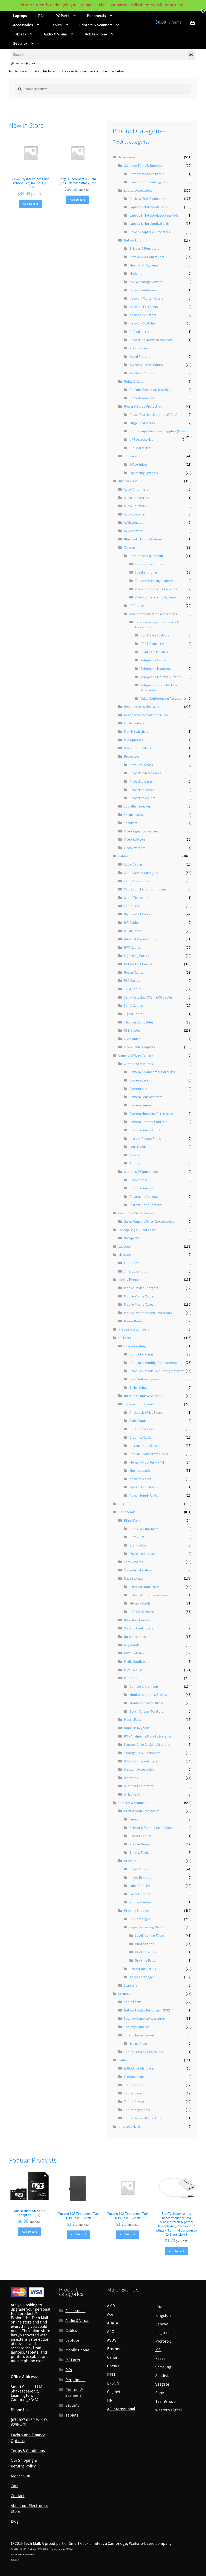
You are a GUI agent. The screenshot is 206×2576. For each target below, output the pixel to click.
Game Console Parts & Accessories (149, 1221)
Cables (56, 24)
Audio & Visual (55, 34)
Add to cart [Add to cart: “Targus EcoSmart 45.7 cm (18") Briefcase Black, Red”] (77, 200)
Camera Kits (138, 1088)
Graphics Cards (140, 1437)
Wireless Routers (141, 373)
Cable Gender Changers (141, 872)
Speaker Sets (133, 814)
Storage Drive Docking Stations (147, 1744)
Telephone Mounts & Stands (161, 677)
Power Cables (134, 972)
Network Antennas (143, 290)
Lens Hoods (137, 1146)
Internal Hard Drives (144, 1445)
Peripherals (96, 15)
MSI (158, 2349)
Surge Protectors (142, 423)
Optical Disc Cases (142, 1553)
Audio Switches (135, 514)
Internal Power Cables (140, 939)
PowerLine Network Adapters (151, 340)
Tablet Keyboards (137, 2110)
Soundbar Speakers (138, 806)
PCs (41, 15)
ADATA (112, 2322)
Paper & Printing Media (146, 1927)
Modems (135, 273)
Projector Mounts (142, 798)
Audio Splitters (135, 506)
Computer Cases (141, 1354)
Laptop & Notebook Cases (148, 207)
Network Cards (140, 1479)
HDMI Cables (133, 931)
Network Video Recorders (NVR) (147, 2010)
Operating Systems (143, 473)
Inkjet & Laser (139, 1869)
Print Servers (139, 348)
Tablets (19, 34)
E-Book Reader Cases (139, 2068)
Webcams (131, 1778)
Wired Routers (139, 356)
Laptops (20, 15)
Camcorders (138, 1180)
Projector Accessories (145, 773)
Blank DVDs (137, 1545)
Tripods (135, 1163)
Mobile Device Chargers (141, 1288)
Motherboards (140, 1470)
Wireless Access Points (146, 365)
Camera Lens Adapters (145, 1097)
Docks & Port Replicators (147, 198)
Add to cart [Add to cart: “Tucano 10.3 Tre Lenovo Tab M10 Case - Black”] (78, 2234)
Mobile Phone (96, 34)
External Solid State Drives (149, 1595)
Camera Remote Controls (148, 1122)
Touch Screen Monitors (146, 1711)
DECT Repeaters (152, 643)
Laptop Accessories (138, 190)
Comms (129, 547)
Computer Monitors (144, 1686)
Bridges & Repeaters (144, 248)
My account (21, 2475)
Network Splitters (142, 315)
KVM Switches (134, 1653)
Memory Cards (139, 1603)
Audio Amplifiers (136, 489)
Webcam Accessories (139, 1769)
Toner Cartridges (141, 1977)
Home (19, 63)
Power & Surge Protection (143, 406)
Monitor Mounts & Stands (148, 1694)
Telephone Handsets (155, 668)
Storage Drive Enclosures (142, 1753)
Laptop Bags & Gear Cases (137, 1230)
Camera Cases (139, 1080)
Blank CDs (136, 1537)
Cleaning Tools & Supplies (143, 165)
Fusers (134, 1819)
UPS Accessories (141, 439)
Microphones (133, 740)
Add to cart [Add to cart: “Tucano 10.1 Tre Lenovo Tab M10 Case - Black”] (127, 2234)
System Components (139, 1404)
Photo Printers (140, 1902)
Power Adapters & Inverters (149, 232)
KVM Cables (132, 947)
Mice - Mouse (133, 1670)
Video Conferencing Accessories (163, 698)
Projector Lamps (141, 790)
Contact (18, 2495)
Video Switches (135, 848)
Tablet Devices (134, 2101)
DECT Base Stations (155, 635)
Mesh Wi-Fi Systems (143, 265)
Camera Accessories (138, 1064)
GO (191, 54)
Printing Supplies (136, 1910)
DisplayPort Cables (138, 914)
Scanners (130, 1985)
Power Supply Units (143, 1495)
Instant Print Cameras (146, 1205)
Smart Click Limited (86, 2543)
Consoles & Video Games (136, 1213)
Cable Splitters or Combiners (145, 889)
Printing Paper (146, 1960)
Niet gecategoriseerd (133, 1329)
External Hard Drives (144, 1587)
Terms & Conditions (28, 2450)
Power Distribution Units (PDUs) (153, 414)
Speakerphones (146, 572)
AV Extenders (133, 522)
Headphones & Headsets (142, 706)
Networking (132, 240)
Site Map (14, 2559)
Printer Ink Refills (142, 1969)
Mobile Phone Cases (138, 1304)
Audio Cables (133, 864)
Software (130, 456)
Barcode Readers (141, 398)
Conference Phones (149, 564)
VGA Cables (132, 1039)
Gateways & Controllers (146, 257)
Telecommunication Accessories (153, 614)
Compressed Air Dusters (146, 174)
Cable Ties (131, 906)
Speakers (130, 823)
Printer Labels (145, 1952)
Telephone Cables (153, 660)
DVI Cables (131, 922)
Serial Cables (133, 1005)
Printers (130, 1861)
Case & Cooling (135, 1346)
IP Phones (137, 605)
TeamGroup (165, 2401)
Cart (14, 2485)
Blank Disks (132, 1520)
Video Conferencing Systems (156, 597)
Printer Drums (140, 1844)
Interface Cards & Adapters (143, 1396)
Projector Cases (141, 781)
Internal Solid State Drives (148, 1454)
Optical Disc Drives (143, 1487)
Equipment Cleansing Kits (148, 182)
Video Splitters (135, 839)
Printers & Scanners (95, 24)
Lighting (124, 1254)
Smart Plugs (138, 2043)
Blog (14, 2521)
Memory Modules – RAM (146, 1462)
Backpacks (131, 1238)
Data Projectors (141, 765)
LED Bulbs (131, 1263)
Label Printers (140, 1885)
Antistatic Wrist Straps (146, 1412)
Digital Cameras (141, 1188)
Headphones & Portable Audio (146, 715)
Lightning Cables (136, 955)
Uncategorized (129, 2126)
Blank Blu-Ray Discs (143, 1529)
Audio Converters (136, 498)
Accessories (23, 24)
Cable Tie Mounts (136, 897)
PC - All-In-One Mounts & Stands (148, 1736)
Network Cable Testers (146, 298)
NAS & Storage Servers (145, 282)
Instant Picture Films (145, 1138)
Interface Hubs (135, 1636)
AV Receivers (133, 531)
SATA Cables (133, 989)
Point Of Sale (133, 381)
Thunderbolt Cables (138, 1022)
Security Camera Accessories (144, 2018)
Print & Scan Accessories (142, 1811)
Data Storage (133, 1578)
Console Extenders (137, 1570)
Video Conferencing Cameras (156, 589)
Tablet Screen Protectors (142, 2118)
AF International (121, 2408)
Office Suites (138, 464)
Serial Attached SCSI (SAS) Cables (148, 997)
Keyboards (131, 1645)
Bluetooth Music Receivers (143, 539)
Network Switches (142, 323)
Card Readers (133, 1562)
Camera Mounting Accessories (151, 1113)
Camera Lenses (140, 1105)
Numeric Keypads (136, 1728)
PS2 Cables (132, 980)
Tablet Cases (133, 2093)
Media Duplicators (137, 1661)
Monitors (130, 1678)
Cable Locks (132, 2002)
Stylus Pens (132, 2085)
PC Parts (62, 15)
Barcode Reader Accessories (149, 389)
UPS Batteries (139, 448)
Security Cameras (136, 2027)
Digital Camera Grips (144, 1130)
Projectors (132, 756)
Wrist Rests (132, 1794)
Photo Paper (144, 1944)
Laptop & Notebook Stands (149, 223)
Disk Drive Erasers (137, 1620)
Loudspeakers (134, 723)
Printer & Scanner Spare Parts (151, 1827)
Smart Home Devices (139, 2035)
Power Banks (133, 1321)
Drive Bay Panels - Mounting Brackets (156, 1371)
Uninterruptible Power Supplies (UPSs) (158, 431)
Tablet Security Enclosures (143, 2052)
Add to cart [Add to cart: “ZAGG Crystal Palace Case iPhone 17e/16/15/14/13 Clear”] (30, 204)
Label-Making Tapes (149, 1935)
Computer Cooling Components (153, 1362)
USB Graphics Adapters (140, 1761)
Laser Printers (139, 1894)
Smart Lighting (135, 1271)
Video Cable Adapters (139, 1047)
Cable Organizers (136, 881)
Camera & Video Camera (135, 1055)
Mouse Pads (132, 1719)
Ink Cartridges (139, 1919)
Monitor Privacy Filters (146, 1703)
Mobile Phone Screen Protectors (148, 1313)
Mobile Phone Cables (139, 1296)
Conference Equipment (146, 556)
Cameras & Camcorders (141, 1171)
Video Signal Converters (141, 831)
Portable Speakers (137, 748)
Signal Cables (134, 1014)
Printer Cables (140, 1836)
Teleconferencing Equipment (156, 580)
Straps (134, 1155)
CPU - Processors (142, 1429)
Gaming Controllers (138, 1628)
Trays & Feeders (140, 1852)
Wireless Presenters (138, 1786)
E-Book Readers (135, 2076)
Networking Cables (138, 964)
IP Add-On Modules (154, 652)
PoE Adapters (139, 331)
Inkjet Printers (140, 1877)
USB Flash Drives (141, 1611)
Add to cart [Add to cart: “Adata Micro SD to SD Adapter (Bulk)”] (29, 2231)
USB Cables (132, 1030)
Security (20, 43)
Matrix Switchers (136, 731)
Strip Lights (138, 1387)
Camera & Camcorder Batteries (152, 1072)
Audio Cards (137, 1420)
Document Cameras (143, 1196)
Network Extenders (143, 306)
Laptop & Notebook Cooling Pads (153, 215)
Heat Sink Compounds (145, 1379)
